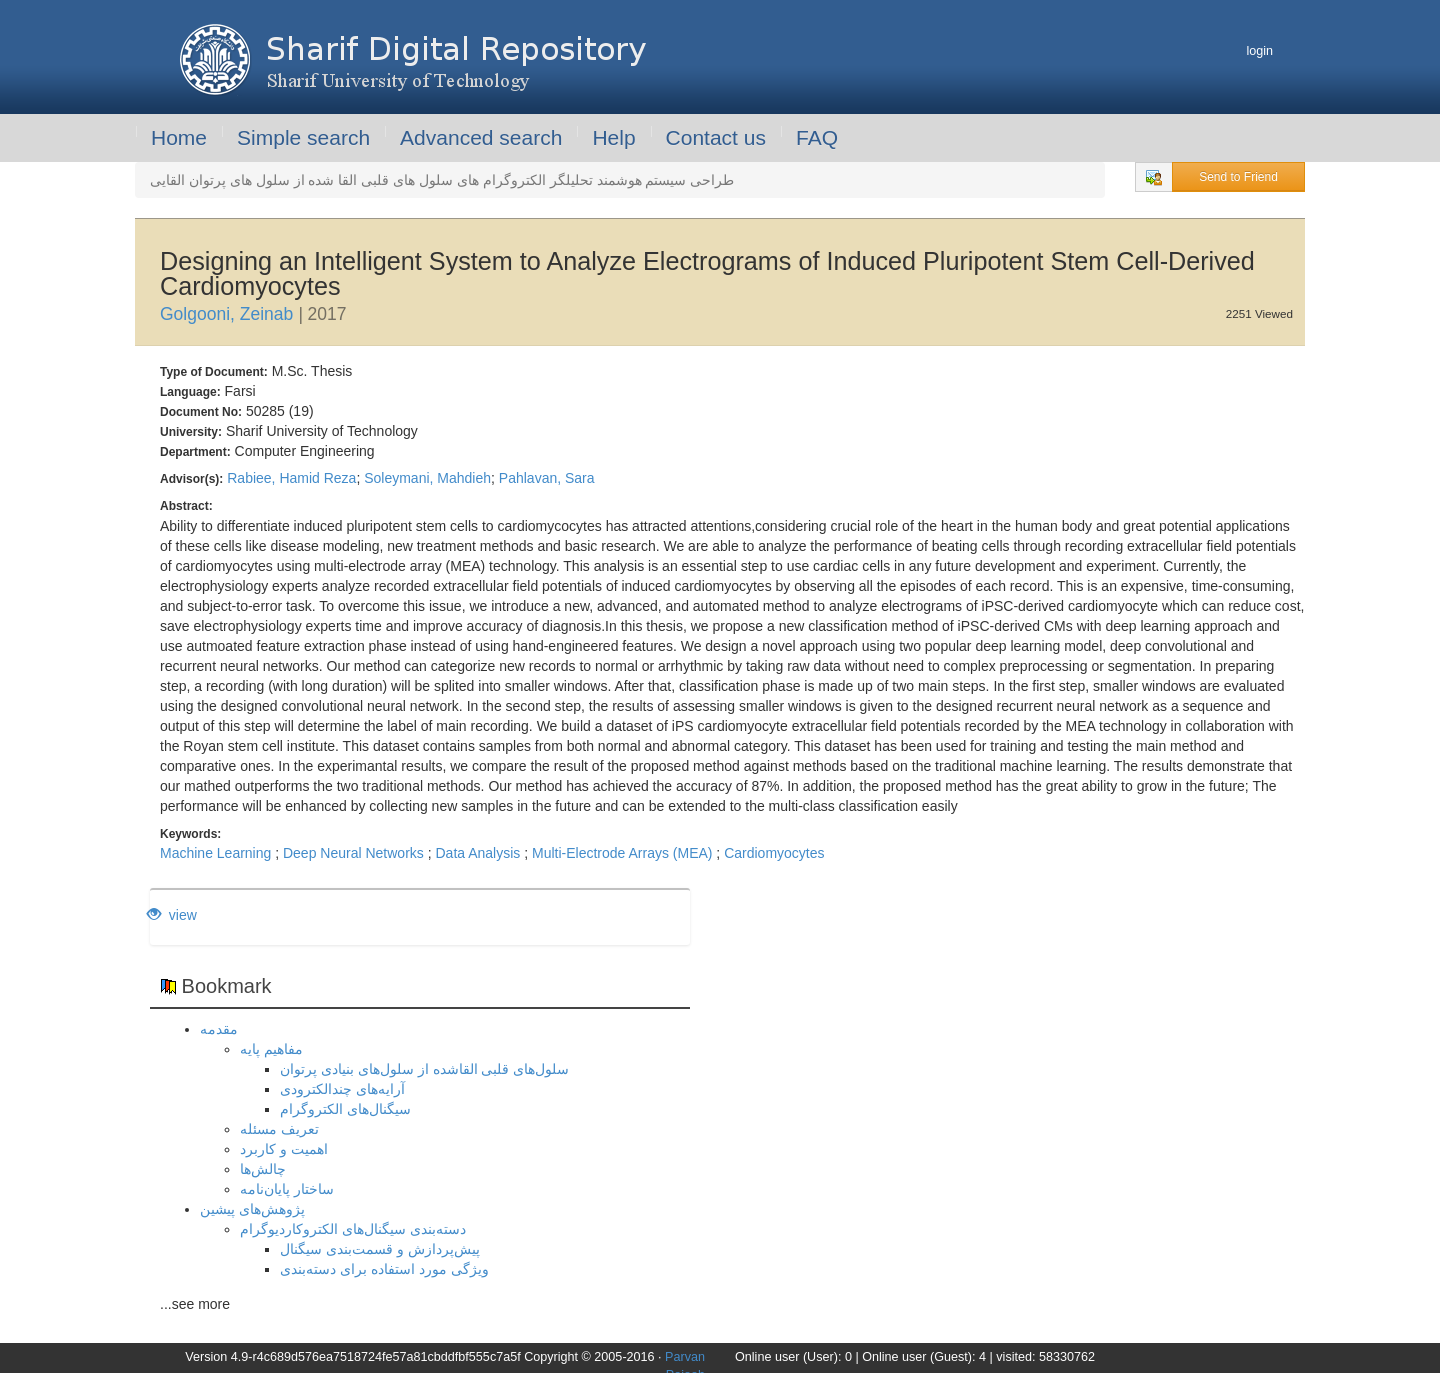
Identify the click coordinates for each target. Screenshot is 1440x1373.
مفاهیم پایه (271, 1049)
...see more (195, 1304)
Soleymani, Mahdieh (427, 478)
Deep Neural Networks (353, 853)
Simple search (303, 137)
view (172, 915)
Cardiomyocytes (774, 853)
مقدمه (219, 1029)
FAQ (817, 137)
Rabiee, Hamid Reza (291, 478)
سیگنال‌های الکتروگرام (345, 1109)
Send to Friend (1238, 177)
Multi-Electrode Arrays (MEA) (622, 853)
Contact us (716, 137)
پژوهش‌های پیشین (252, 1209)
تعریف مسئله (279, 1129)
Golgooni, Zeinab (226, 314)
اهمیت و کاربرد (284, 1149)
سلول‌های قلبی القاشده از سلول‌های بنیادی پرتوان (424, 1069)
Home (179, 137)
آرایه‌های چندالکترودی (342, 1089)
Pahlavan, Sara (547, 478)
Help (613, 137)
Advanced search (481, 137)
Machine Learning (215, 853)
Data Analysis (477, 853)
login (1259, 51)
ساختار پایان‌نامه (287, 1189)
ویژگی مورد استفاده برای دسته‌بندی (384, 1269)
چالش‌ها (263, 1169)
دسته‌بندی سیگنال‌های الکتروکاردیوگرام (353, 1229)
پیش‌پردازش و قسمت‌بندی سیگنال (380, 1249)
